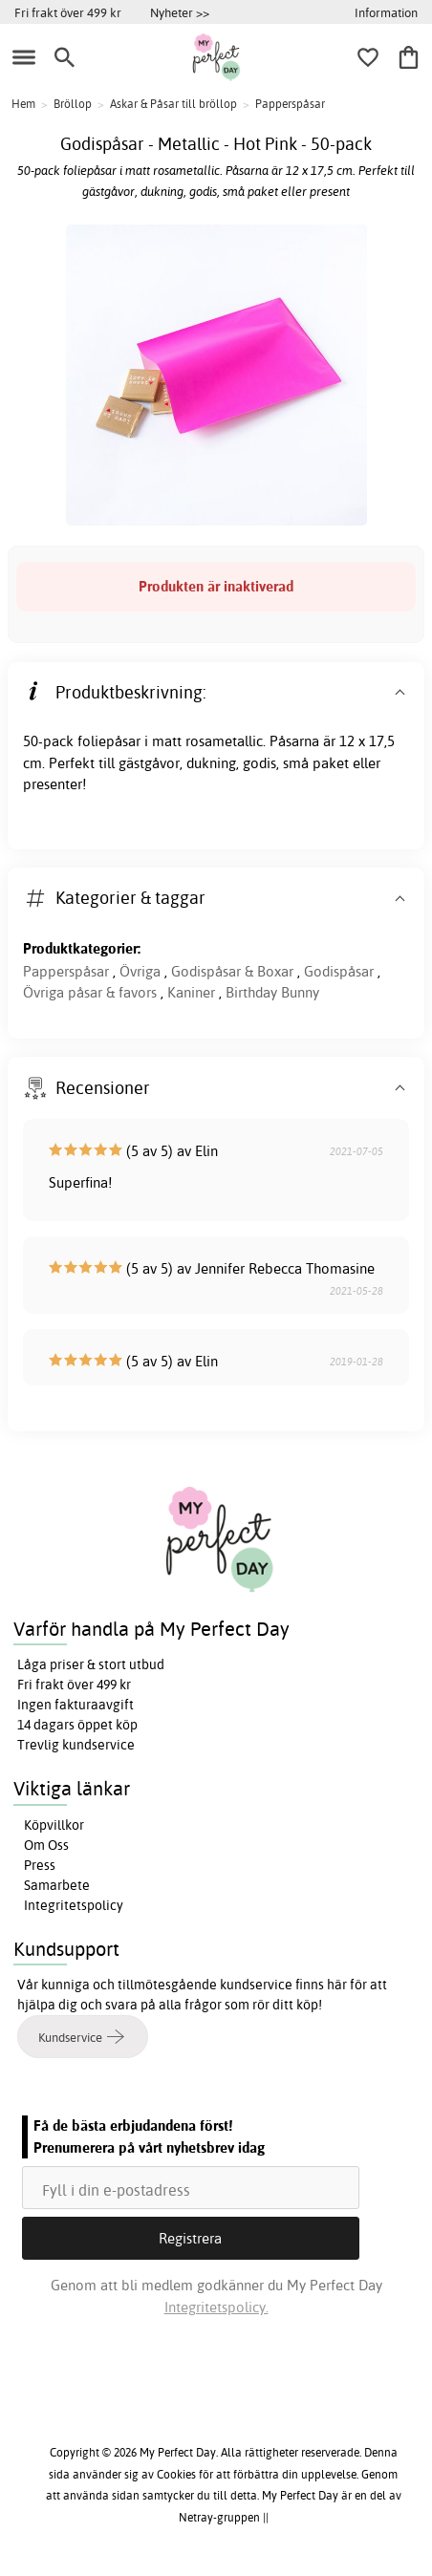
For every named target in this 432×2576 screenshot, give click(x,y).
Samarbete (57, 1885)
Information (386, 12)
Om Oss (46, 1845)
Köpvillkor (54, 1825)
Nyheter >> (179, 12)
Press (39, 1865)
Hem (23, 104)
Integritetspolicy (73, 1905)
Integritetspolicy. (216, 2307)
